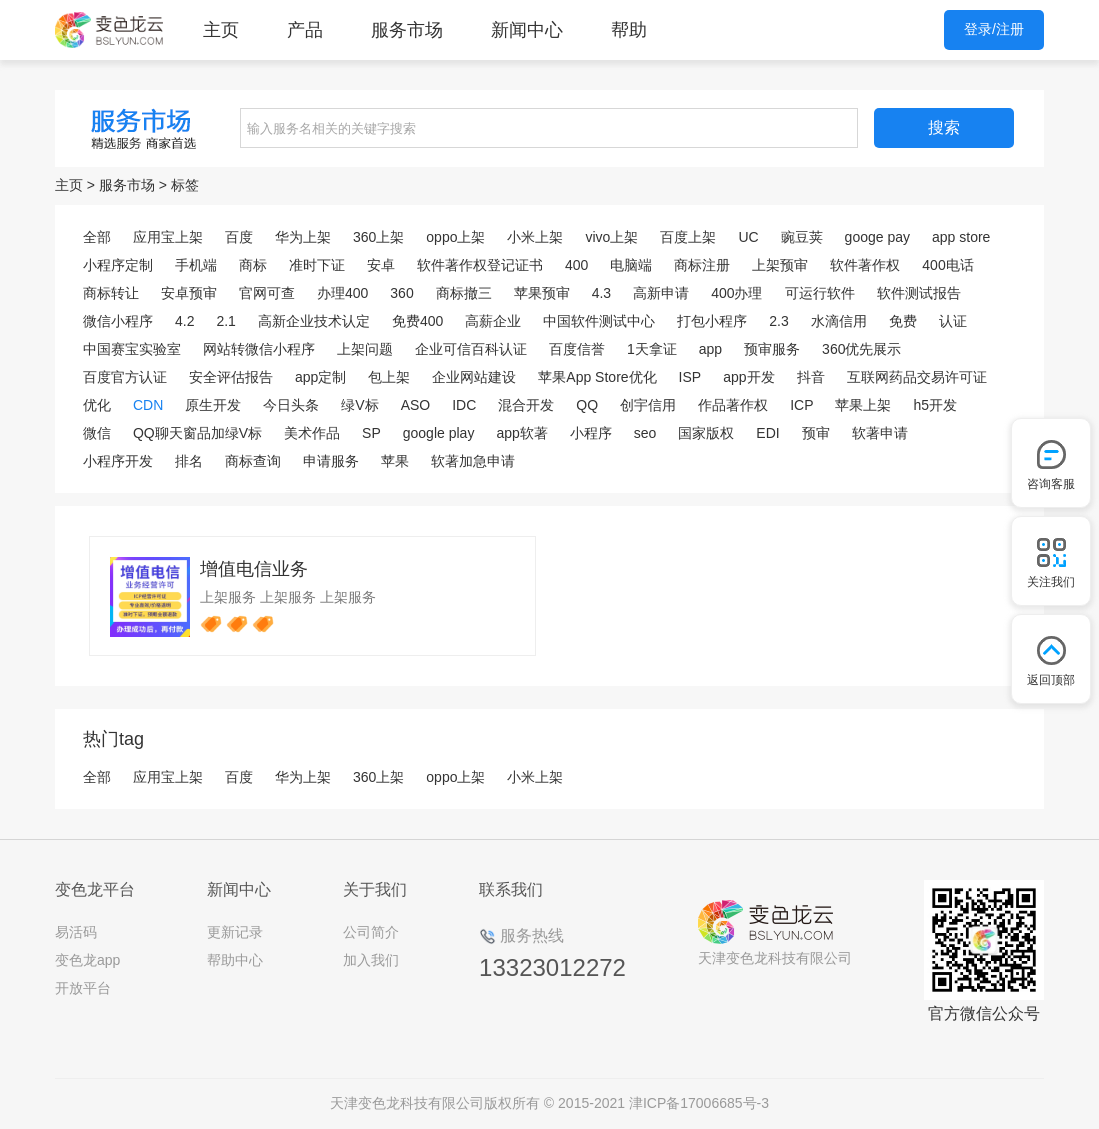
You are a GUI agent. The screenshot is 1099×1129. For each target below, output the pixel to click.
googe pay (877, 237)
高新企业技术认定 (314, 321)
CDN (148, 405)
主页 (221, 30)
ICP (801, 405)
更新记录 (235, 932)
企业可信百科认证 (471, 349)
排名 (189, 461)
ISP (690, 377)
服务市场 (407, 30)
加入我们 (371, 960)
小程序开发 (118, 461)
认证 (953, 321)
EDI (767, 433)
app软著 (521, 433)
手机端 (196, 265)
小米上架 (535, 237)
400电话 (947, 265)
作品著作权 (733, 405)
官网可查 (267, 293)
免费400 (417, 321)
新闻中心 (527, 30)
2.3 (778, 321)
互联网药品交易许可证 (917, 377)
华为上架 (303, 237)
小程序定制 (118, 265)
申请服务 (331, 461)
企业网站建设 (474, 377)
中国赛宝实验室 (132, 349)
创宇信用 (648, 405)
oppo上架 (455, 237)
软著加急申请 (473, 461)
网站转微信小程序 (259, 349)
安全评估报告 (231, 377)
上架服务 (228, 597)
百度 (239, 237)
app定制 (320, 377)
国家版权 (706, 433)
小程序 (591, 433)
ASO (416, 405)
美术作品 (312, 433)
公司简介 (371, 932)
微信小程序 (118, 321)
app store (961, 237)
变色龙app (87, 960)
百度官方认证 (125, 377)
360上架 (378, 237)
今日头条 (291, 405)
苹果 (395, 461)
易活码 (76, 932)
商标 (253, 265)
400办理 (736, 293)
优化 (97, 405)
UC (748, 237)
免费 (903, 321)
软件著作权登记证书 (480, 265)
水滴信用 (839, 321)
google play (439, 433)
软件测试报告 (919, 293)
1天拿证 (652, 349)
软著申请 (880, 433)
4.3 (601, 293)
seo (645, 433)
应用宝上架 (168, 237)
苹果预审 (542, 293)
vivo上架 (611, 237)
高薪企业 (493, 321)
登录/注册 (994, 29)
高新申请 (661, 293)
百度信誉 (577, 349)
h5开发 (935, 405)
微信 (97, 433)
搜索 (944, 127)
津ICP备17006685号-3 (699, 1103)
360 (401, 293)
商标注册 (702, 265)
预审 (816, 433)
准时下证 (317, 265)
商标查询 (253, 461)
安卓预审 (189, 293)
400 (576, 265)
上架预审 (780, 265)
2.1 (225, 321)
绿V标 (359, 405)
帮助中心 (235, 960)
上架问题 (365, 349)
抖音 (811, 377)
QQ (587, 405)
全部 (97, 237)
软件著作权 (865, 265)
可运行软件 (820, 293)
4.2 (184, 321)
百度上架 (688, 237)
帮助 (629, 30)
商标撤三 (464, 293)
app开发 (748, 377)
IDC (464, 405)
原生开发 (213, 405)
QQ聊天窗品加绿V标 (197, 433)
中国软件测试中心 (599, 321)
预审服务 (772, 349)
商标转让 (111, 293)
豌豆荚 (802, 237)
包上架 (389, 377)
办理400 (342, 293)
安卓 (381, 265)
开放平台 (83, 988)
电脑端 (631, 265)
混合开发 (526, 405)
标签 (185, 185)
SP (371, 433)
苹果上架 (863, 405)
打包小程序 (712, 321)
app (710, 349)
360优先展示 (861, 349)
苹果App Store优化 (597, 377)
